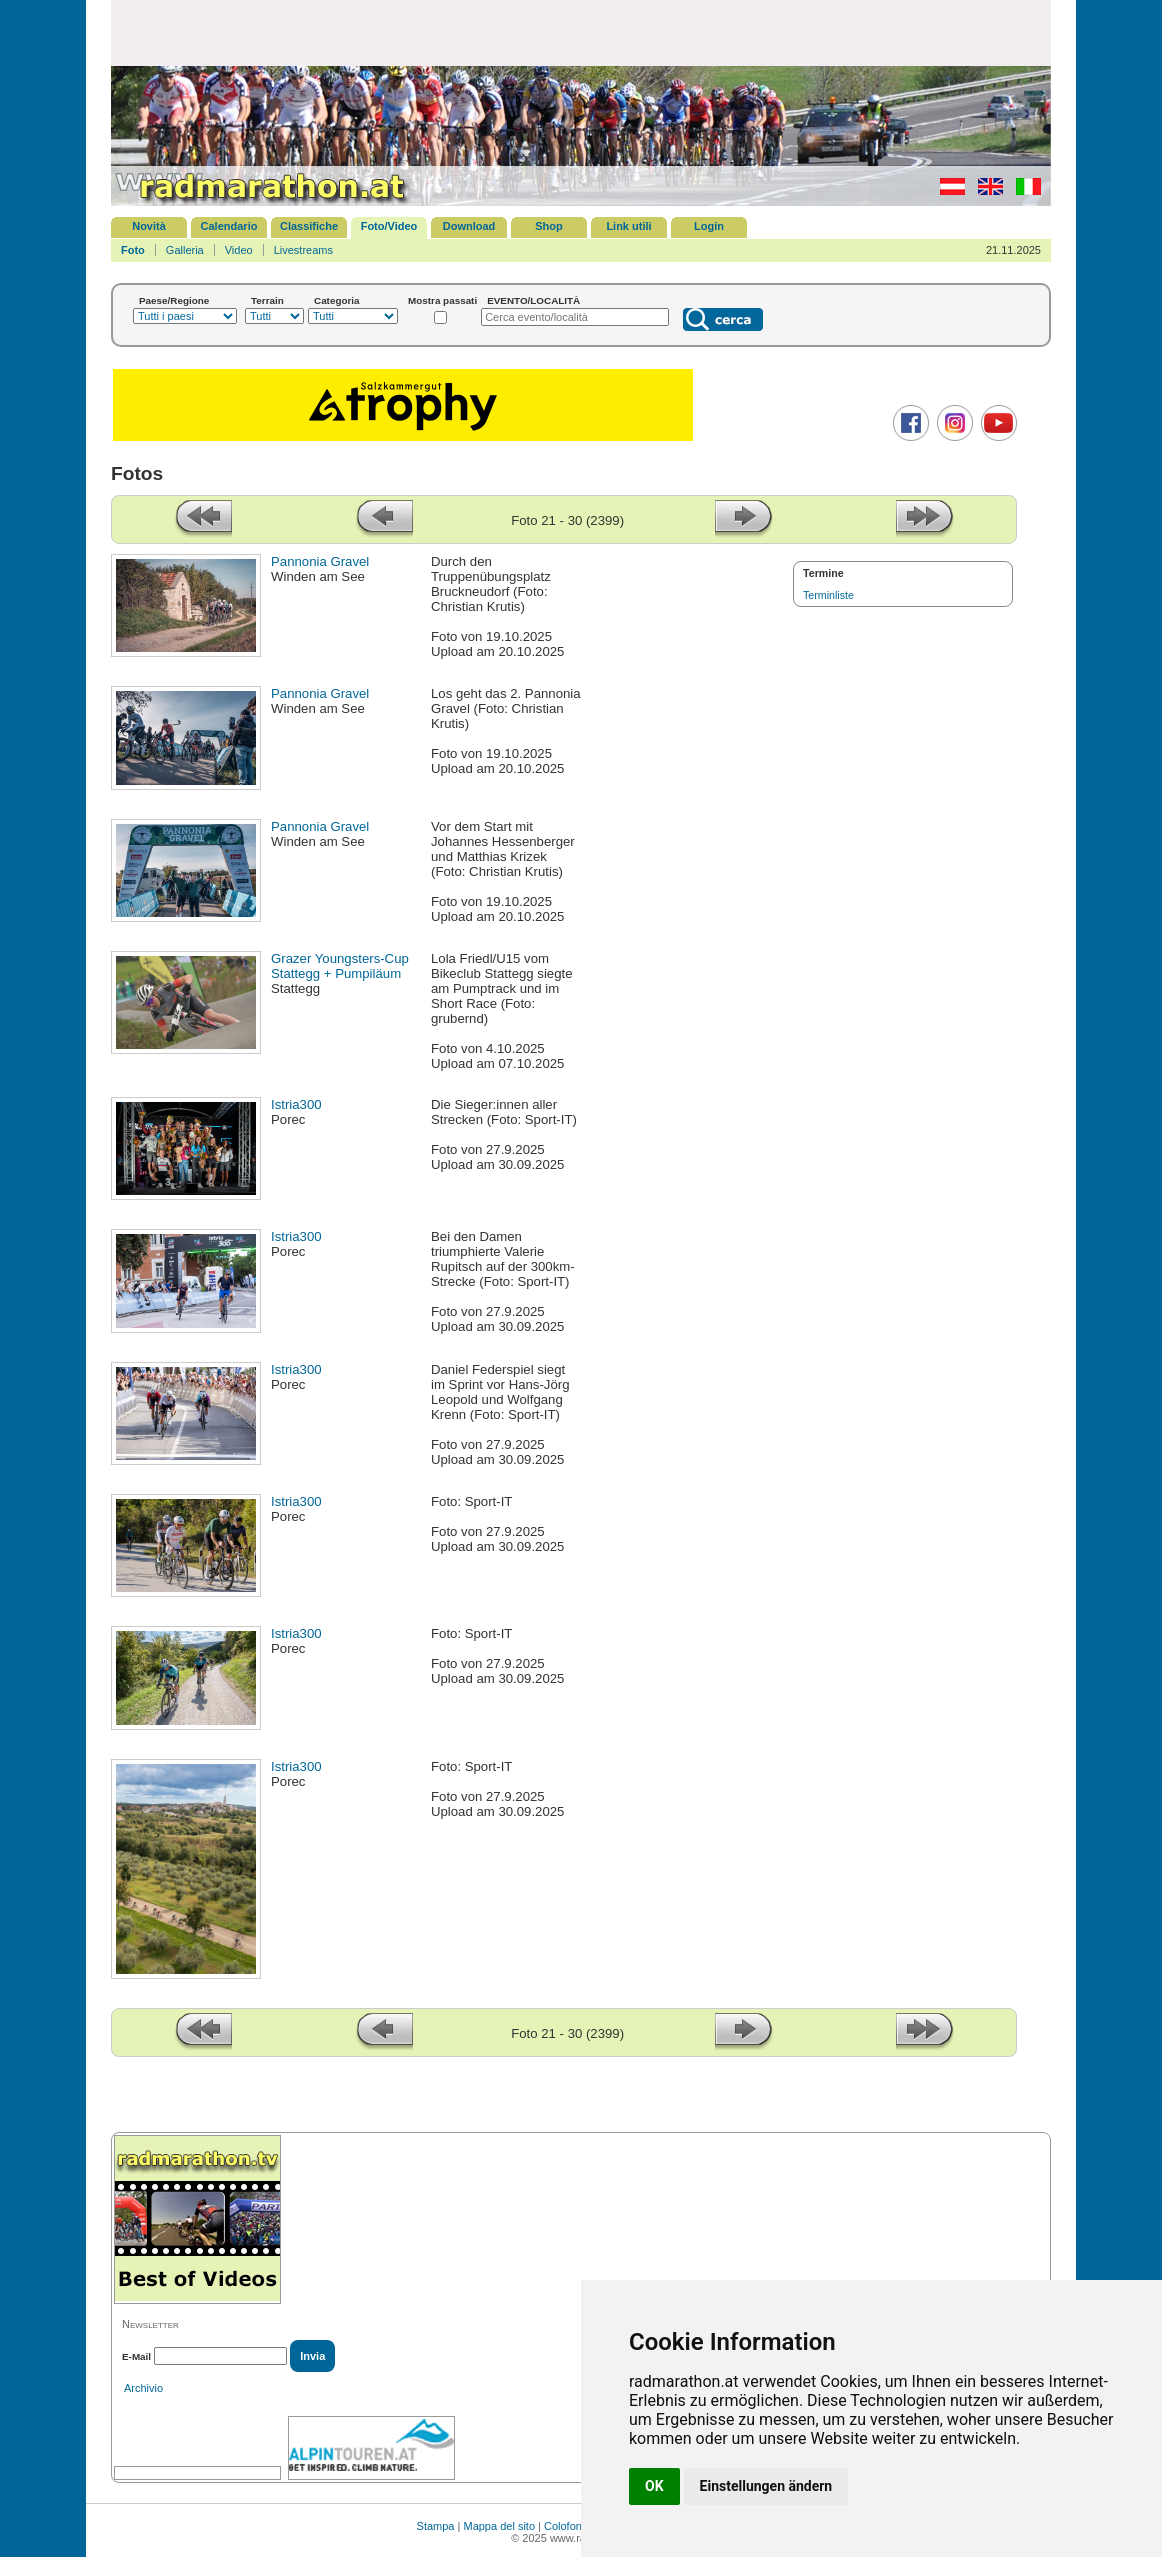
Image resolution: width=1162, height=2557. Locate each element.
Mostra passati (442, 300)
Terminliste (828, 595)
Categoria (337, 300)
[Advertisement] (581, 32)
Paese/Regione (174, 300)
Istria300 (296, 1104)
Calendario (229, 226)
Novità (149, 226)
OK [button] (654, 2486)
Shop (549, 226)
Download (469, 226)
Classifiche (309, 226)
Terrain (267, 300)
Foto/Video (389, 226)
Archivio (143, 2388)
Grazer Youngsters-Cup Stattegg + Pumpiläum (340, 966)
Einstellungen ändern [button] (766, 2486)
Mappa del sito (499, 2526)
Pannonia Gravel (320, 561)
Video (239, 250)
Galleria (185, 250)
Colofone (566, 2526)
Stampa (436, 2526)
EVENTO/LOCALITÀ (533, 300)
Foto (133, 250)
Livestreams (303, 250)
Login (709, 226)
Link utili (628, 226)
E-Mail (136, 2356)
